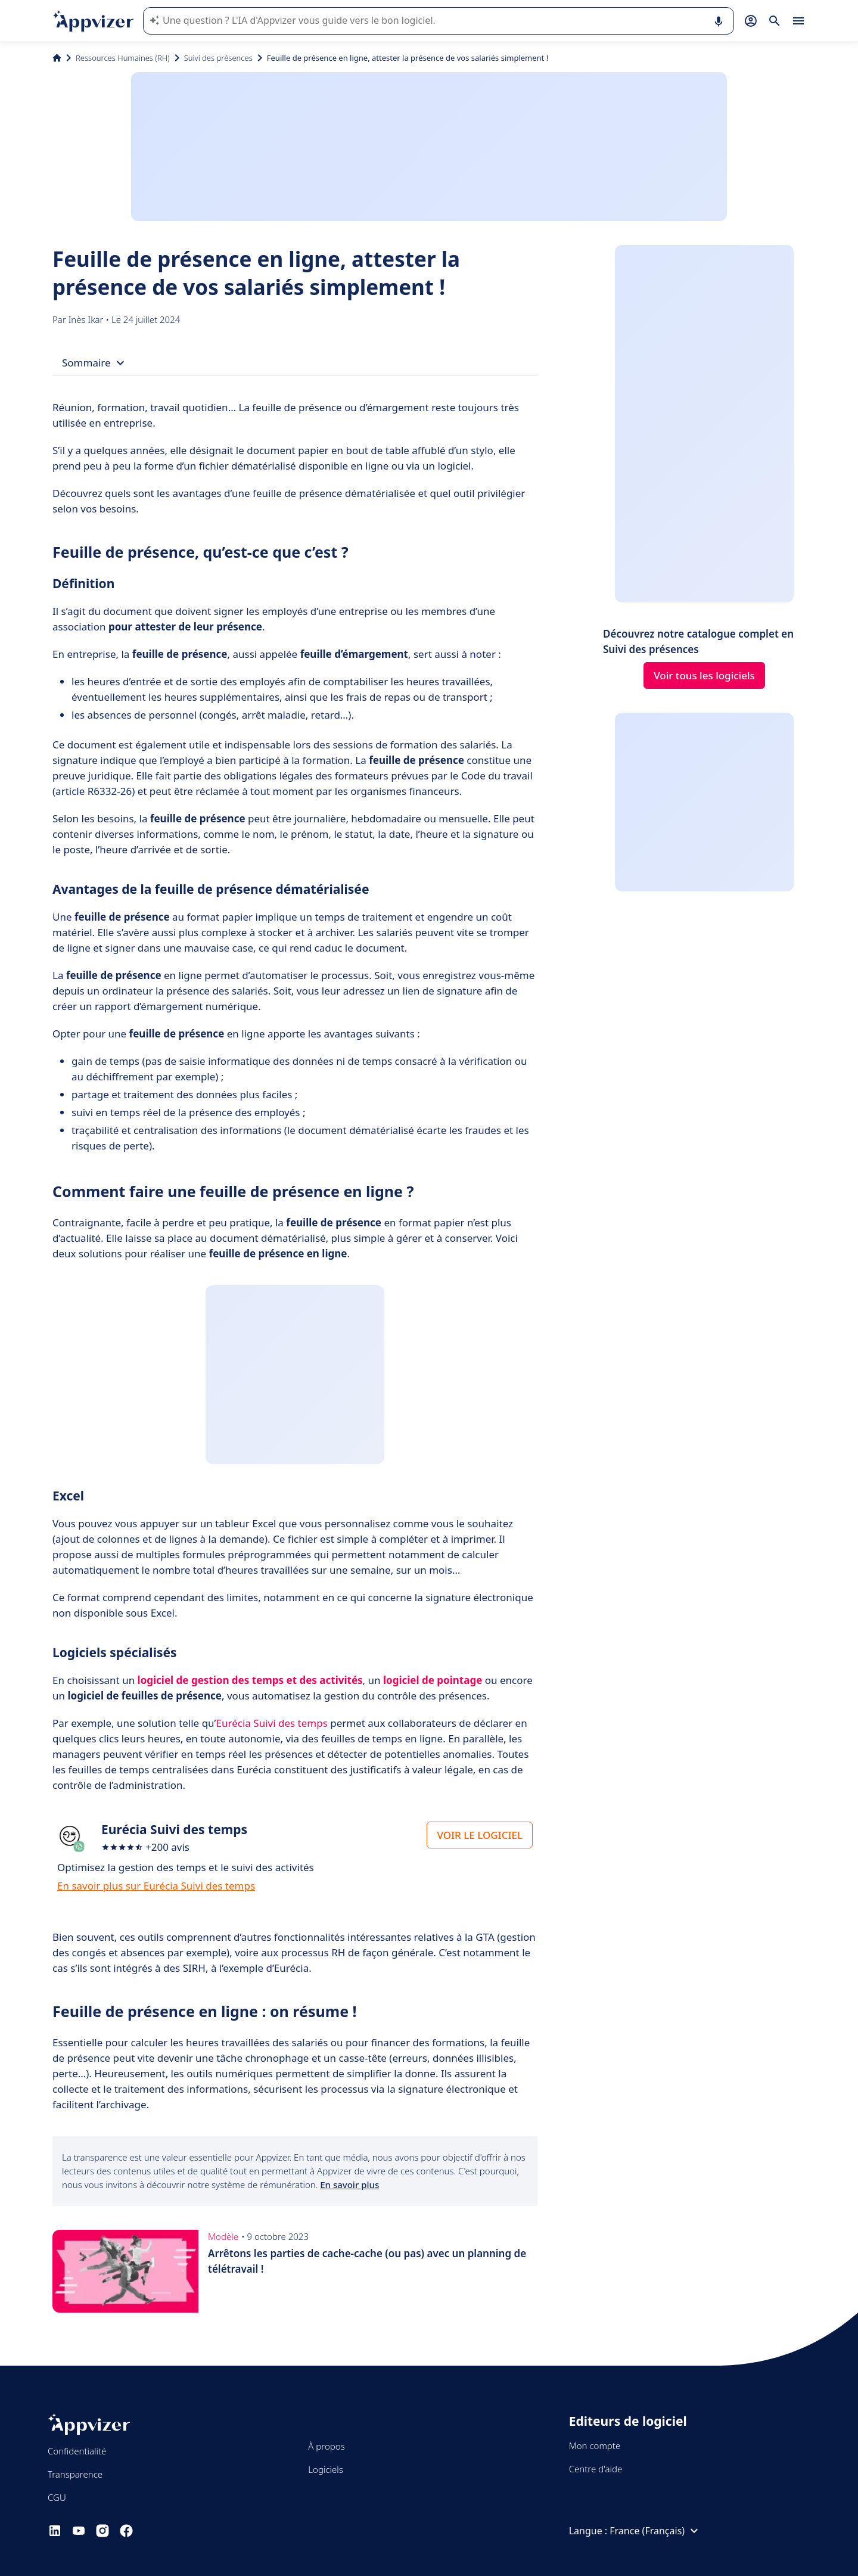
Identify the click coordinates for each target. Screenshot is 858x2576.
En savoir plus (349, 2184)
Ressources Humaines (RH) (123, 57)
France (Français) (655, 2531)
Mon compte (595, 2445)
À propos (326, 2446)
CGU (57, 2497)
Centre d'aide (596, 2469)
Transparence (75, 2474)
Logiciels (325, 2469)
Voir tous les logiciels (704, 675)
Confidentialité (77, 2451)
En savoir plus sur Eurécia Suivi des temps (156, 1886)
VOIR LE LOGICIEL (480, 1835)
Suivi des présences (218, 57)
